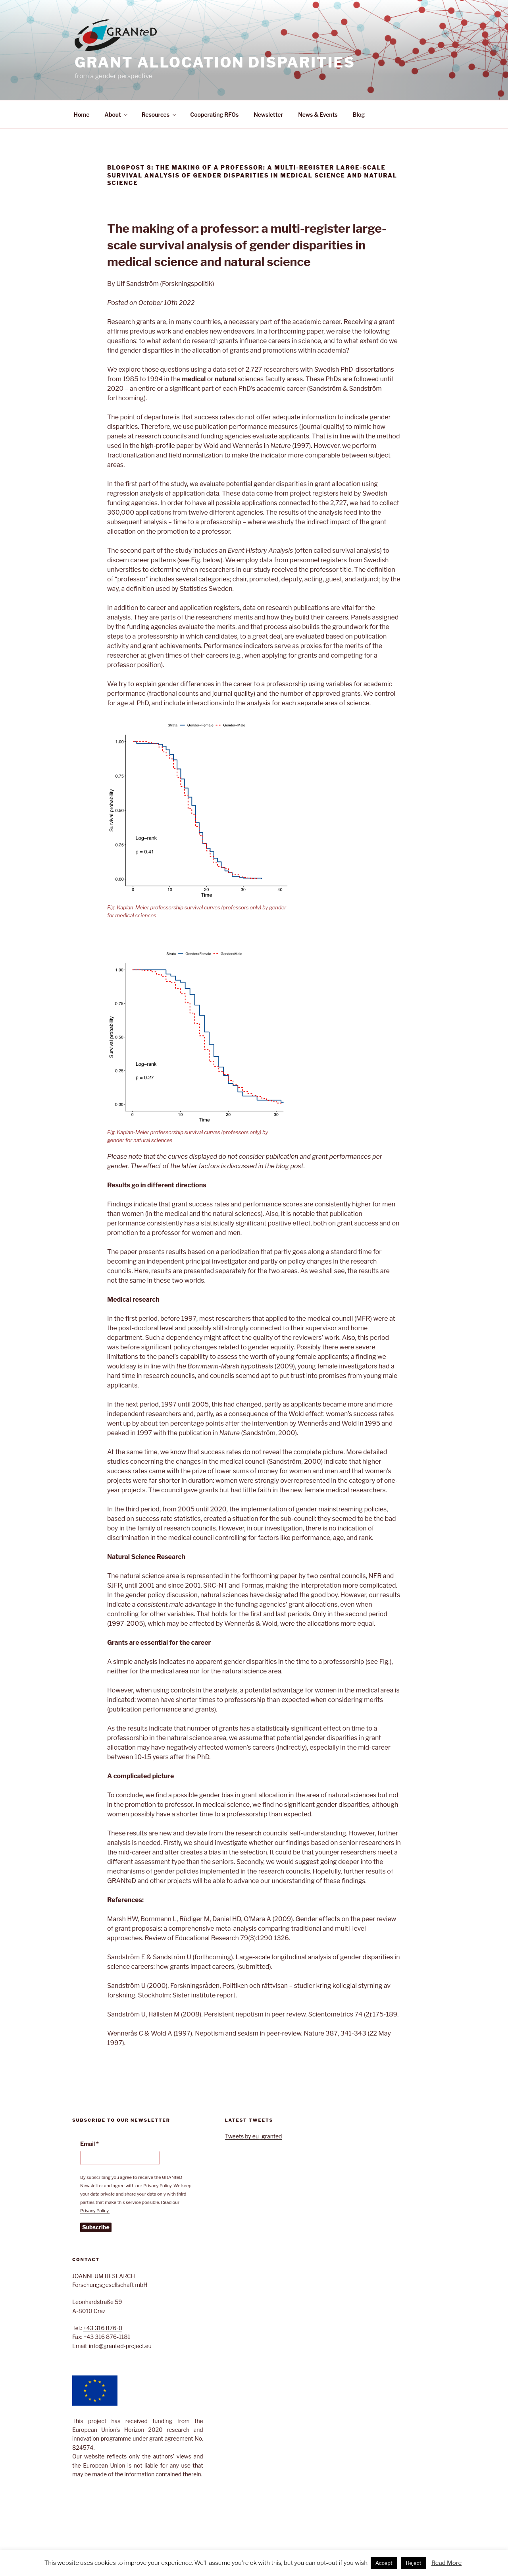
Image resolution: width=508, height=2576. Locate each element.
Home (82, 114)
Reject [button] (413, 2563)
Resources (159, 114)
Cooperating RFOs (214, 114)
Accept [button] (384, 2563)
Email (89, 2143)
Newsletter (268, 114)
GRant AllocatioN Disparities (215, 62)
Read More (446, 2562)
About (116, 114)
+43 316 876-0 (103, 2328)
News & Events (317, 114)
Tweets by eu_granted (253, 2136)
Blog (359, 114)
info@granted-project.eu (120, 2346)
